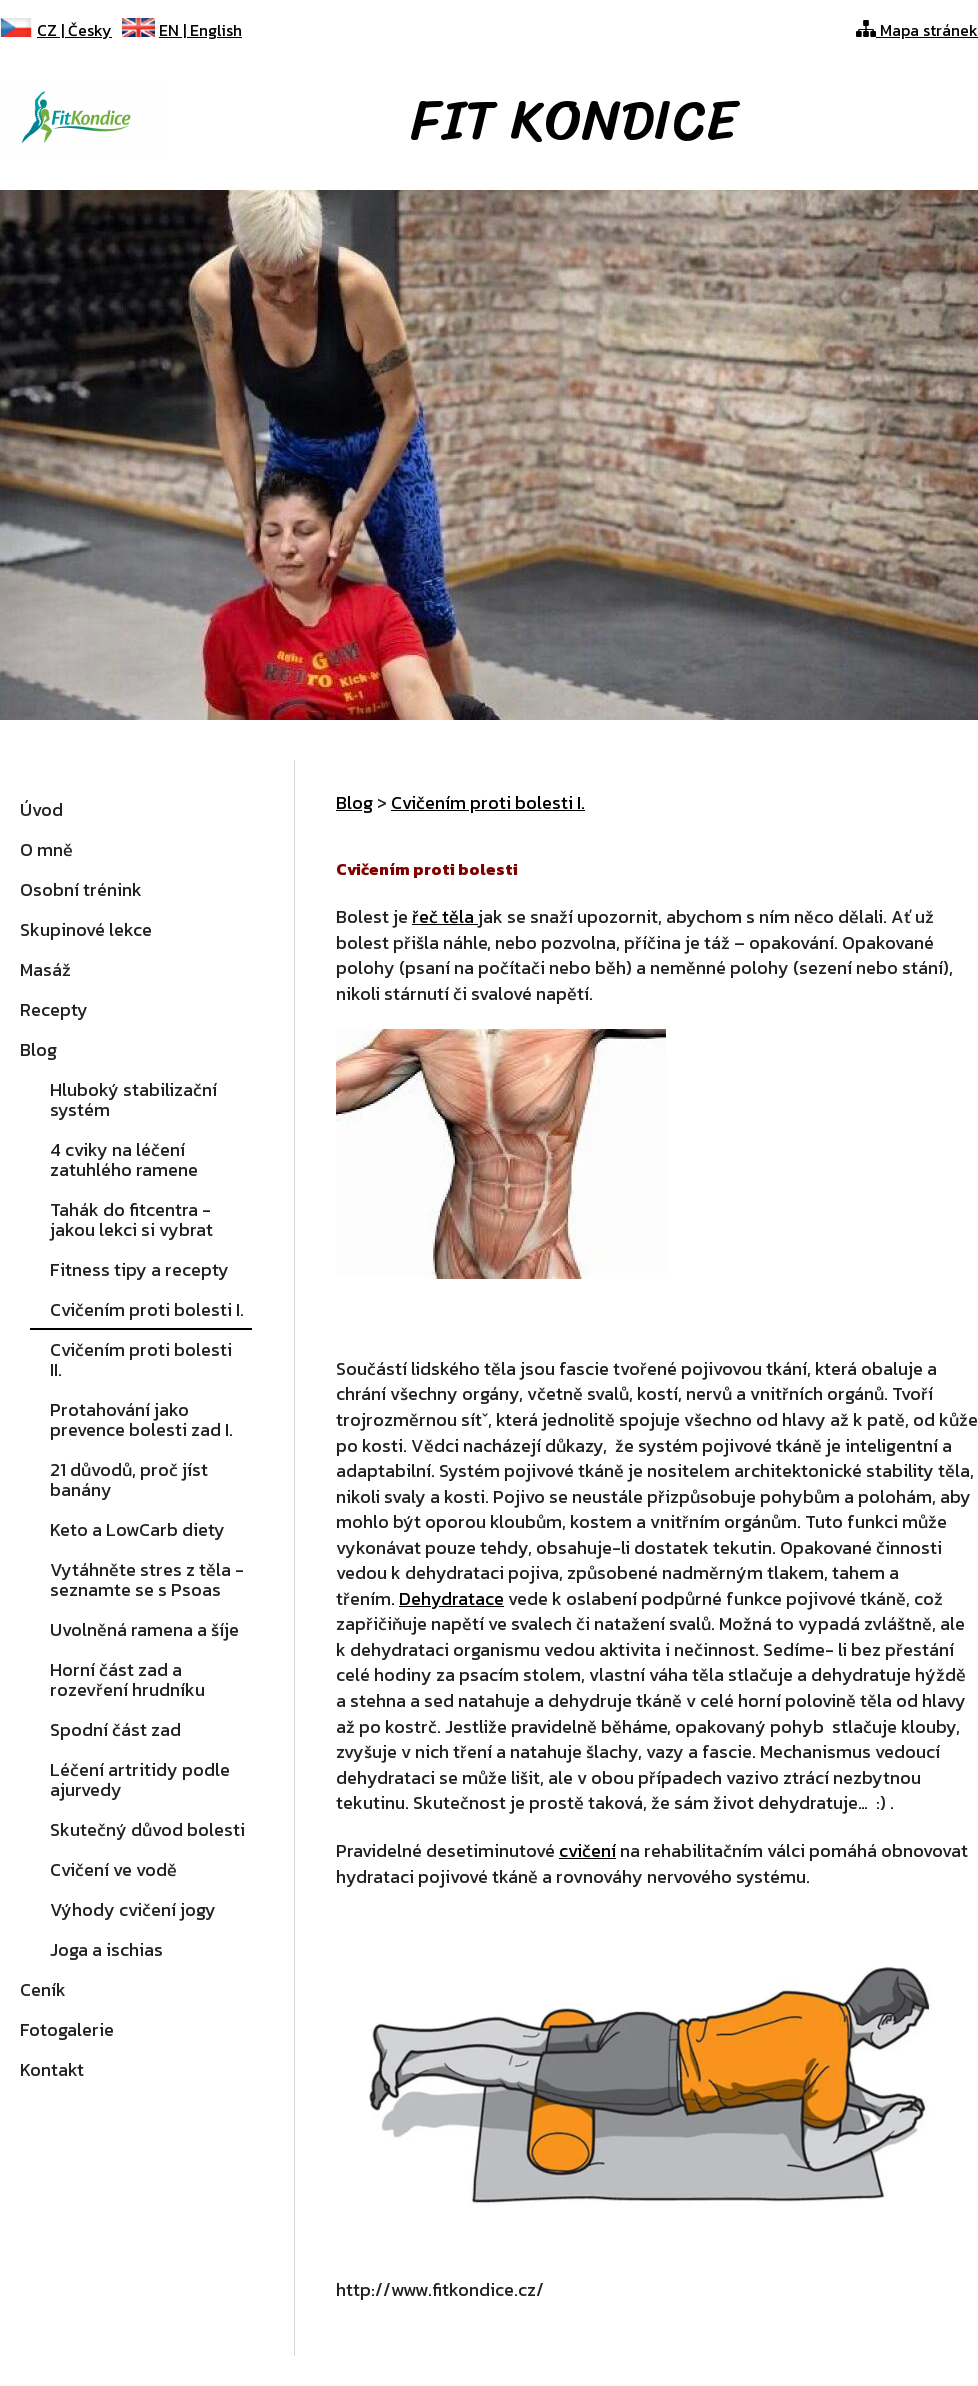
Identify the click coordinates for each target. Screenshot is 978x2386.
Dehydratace (451, 1598)
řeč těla (445, 916)
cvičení (587, 1850)
